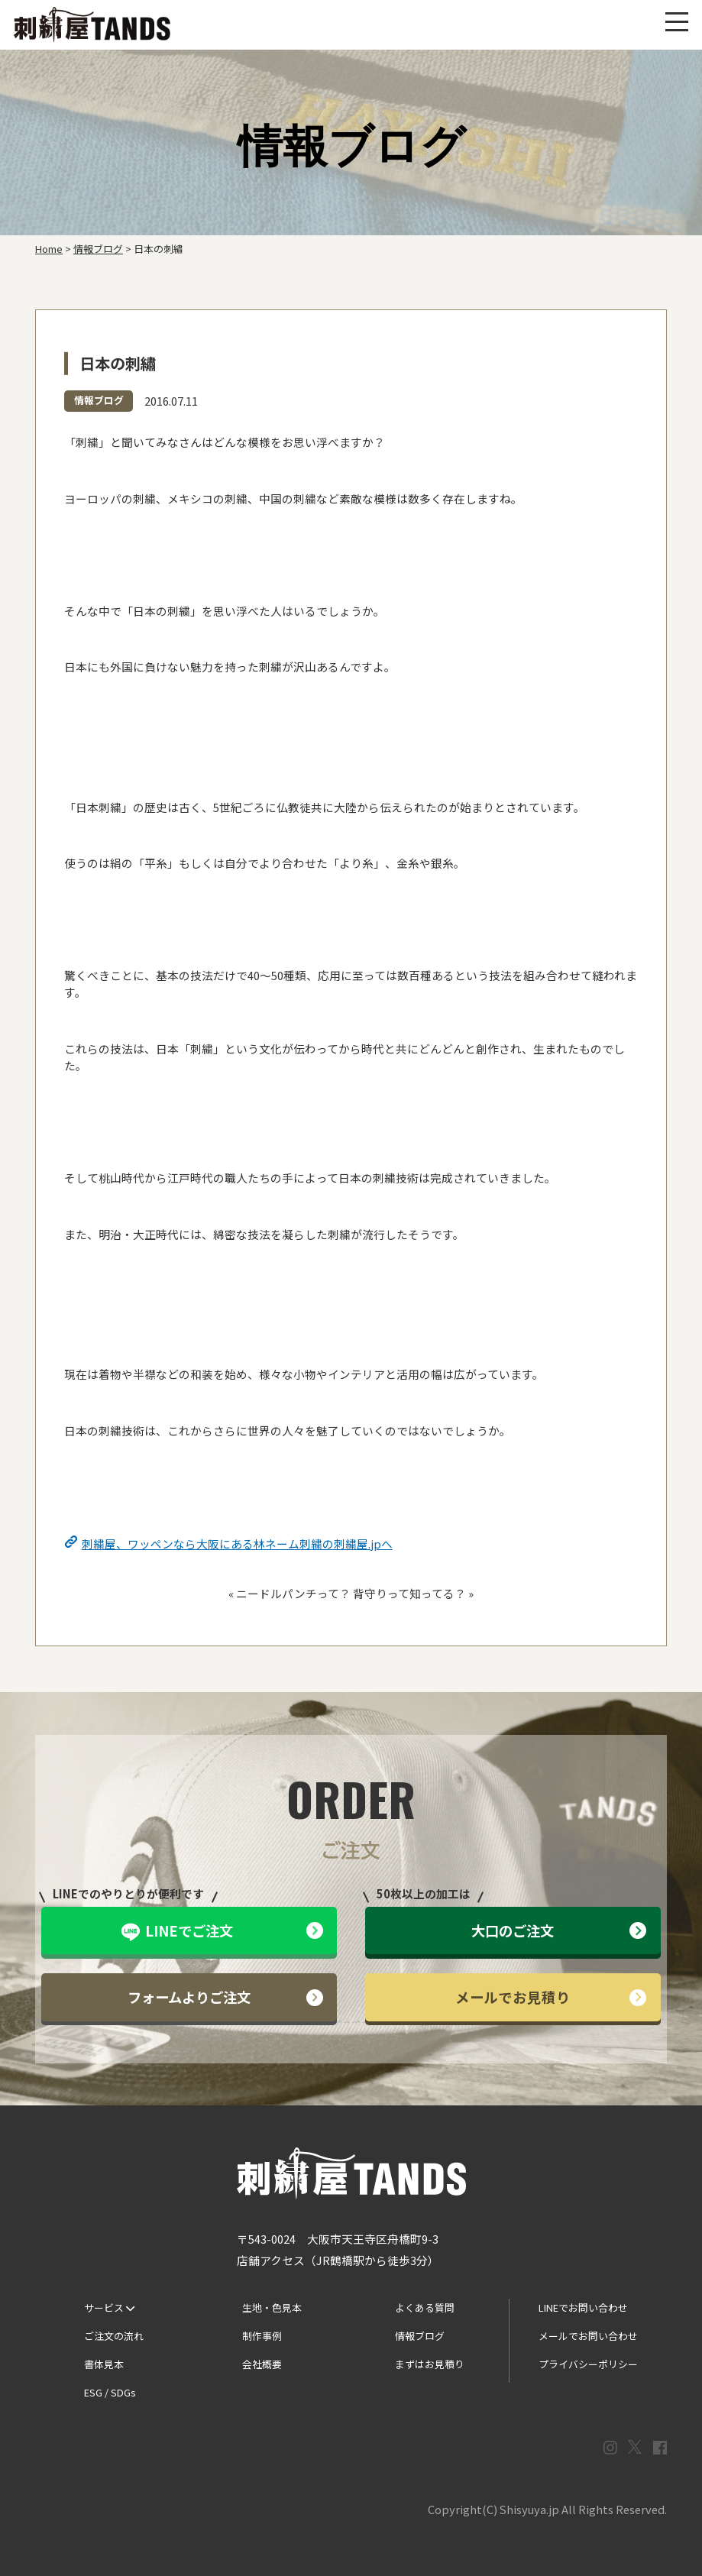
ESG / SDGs (110, 2392)
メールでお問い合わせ (588, 2335)
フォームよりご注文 (225, 1997)
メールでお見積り (551, 1997)
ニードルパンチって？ (293, 1593)
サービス (109, 2307)
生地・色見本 (272, 2307)
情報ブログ (99, 400)
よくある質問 (425, 2307)
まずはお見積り (429, 2364)
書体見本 (104, 2364)
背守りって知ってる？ (409, 1593)
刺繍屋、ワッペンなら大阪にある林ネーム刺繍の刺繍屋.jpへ (237, 1544)
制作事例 (262, 2335)
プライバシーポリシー (588, 2364)
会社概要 (262, 2364)
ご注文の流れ (114, 2335)
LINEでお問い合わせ (583, 2307)
